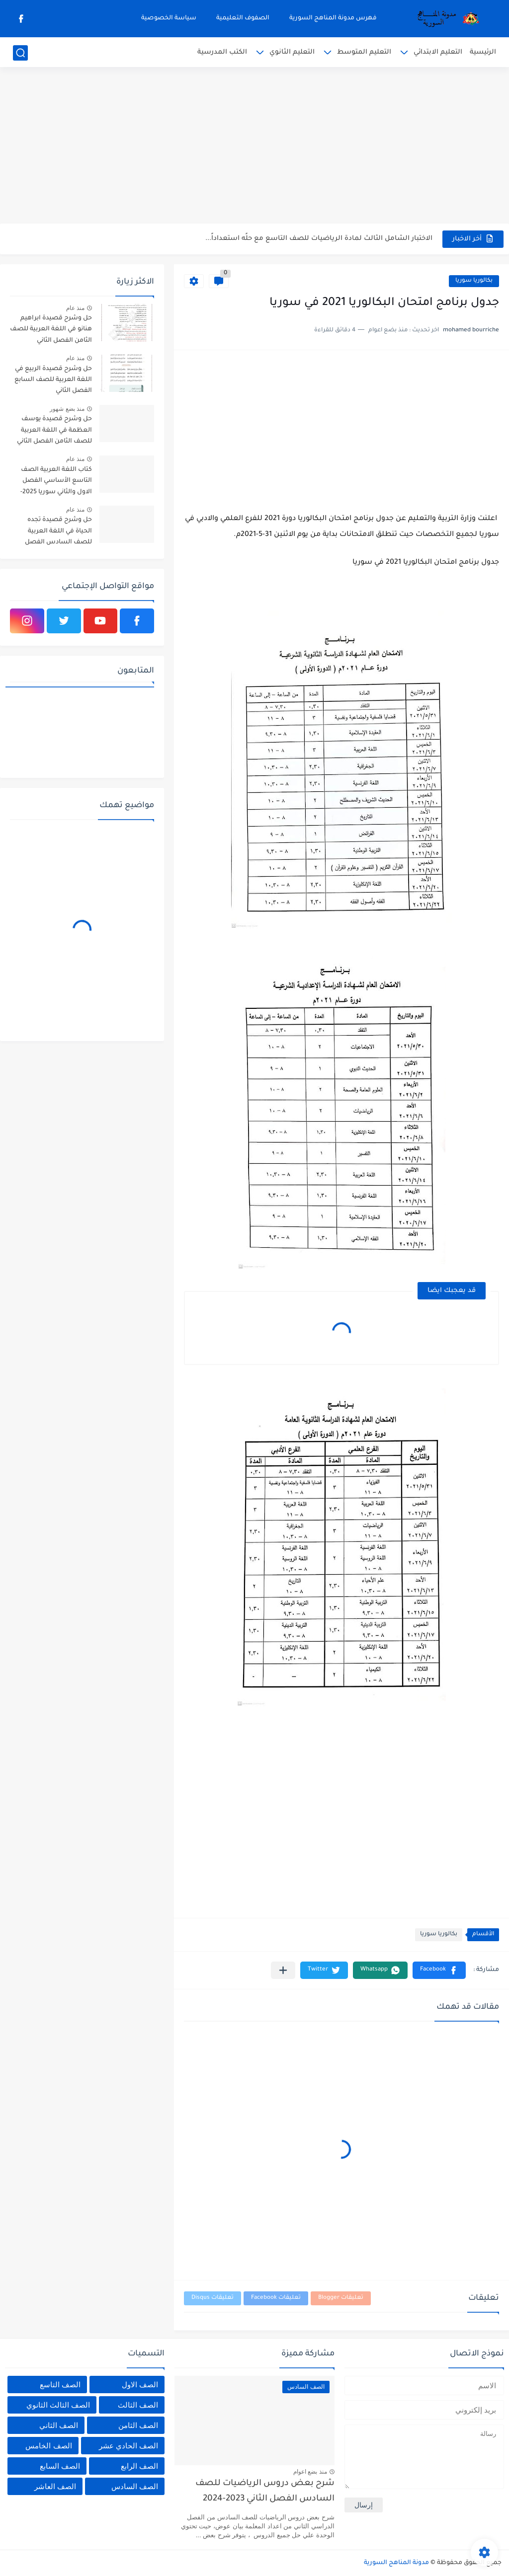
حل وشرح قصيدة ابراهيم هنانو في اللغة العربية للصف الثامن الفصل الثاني (51, 329)
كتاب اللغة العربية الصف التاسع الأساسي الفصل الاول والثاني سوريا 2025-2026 (56, 482)
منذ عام (75, 307)
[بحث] (20, 53)
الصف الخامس (48, 2445)
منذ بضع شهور (67, 408)
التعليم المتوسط (364, 52)
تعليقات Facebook (276, 2298)
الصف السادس (134, 2486)
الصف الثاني (58, 2425)
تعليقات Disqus (212, 2298)
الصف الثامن (138, 2425)
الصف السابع (60, 2466)
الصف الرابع (139, 2466)
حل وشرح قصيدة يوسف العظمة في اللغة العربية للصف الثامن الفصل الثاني (54, 430)
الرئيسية (483, 52)
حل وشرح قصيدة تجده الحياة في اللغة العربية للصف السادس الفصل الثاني (58, 533)
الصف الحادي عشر (128, 2445)
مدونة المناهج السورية (396, 2563)
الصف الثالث (138, 2405)
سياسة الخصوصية (168, 18)
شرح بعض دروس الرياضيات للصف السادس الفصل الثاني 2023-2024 (265, 2491)
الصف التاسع (60, 2384)
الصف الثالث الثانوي (58, 2405)
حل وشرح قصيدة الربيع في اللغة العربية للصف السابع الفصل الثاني (53, 380)
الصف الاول (140, 2384)
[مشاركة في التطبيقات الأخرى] (283, 1970)
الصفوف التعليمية (242, 18)
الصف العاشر (55, 2486)
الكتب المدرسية (222, 52)
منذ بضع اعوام (310, 2471)
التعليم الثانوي (292, 52)
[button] (439, 1970)
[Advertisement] (254, 146)
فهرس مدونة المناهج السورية (333, 18)
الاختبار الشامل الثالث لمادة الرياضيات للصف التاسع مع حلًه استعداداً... (318, 238)
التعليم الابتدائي (438, 52)
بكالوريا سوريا (474, 281)
